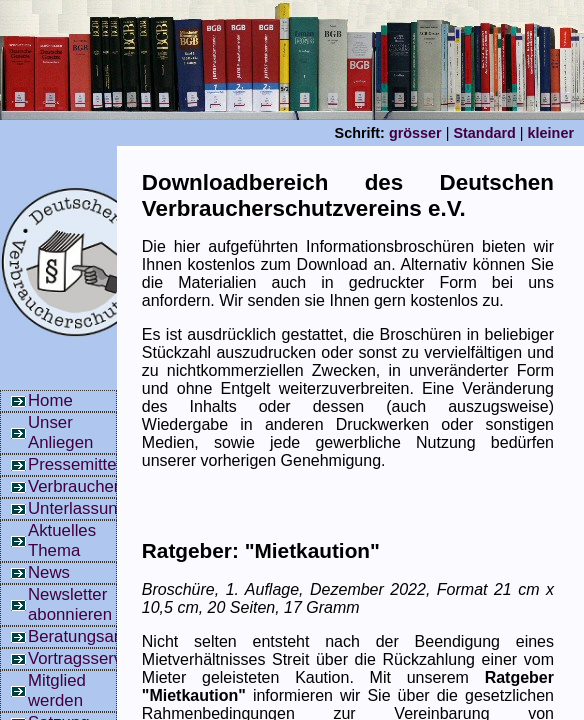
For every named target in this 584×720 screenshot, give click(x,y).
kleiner (551, 133)
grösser (415, 133)
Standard (484, 133)
